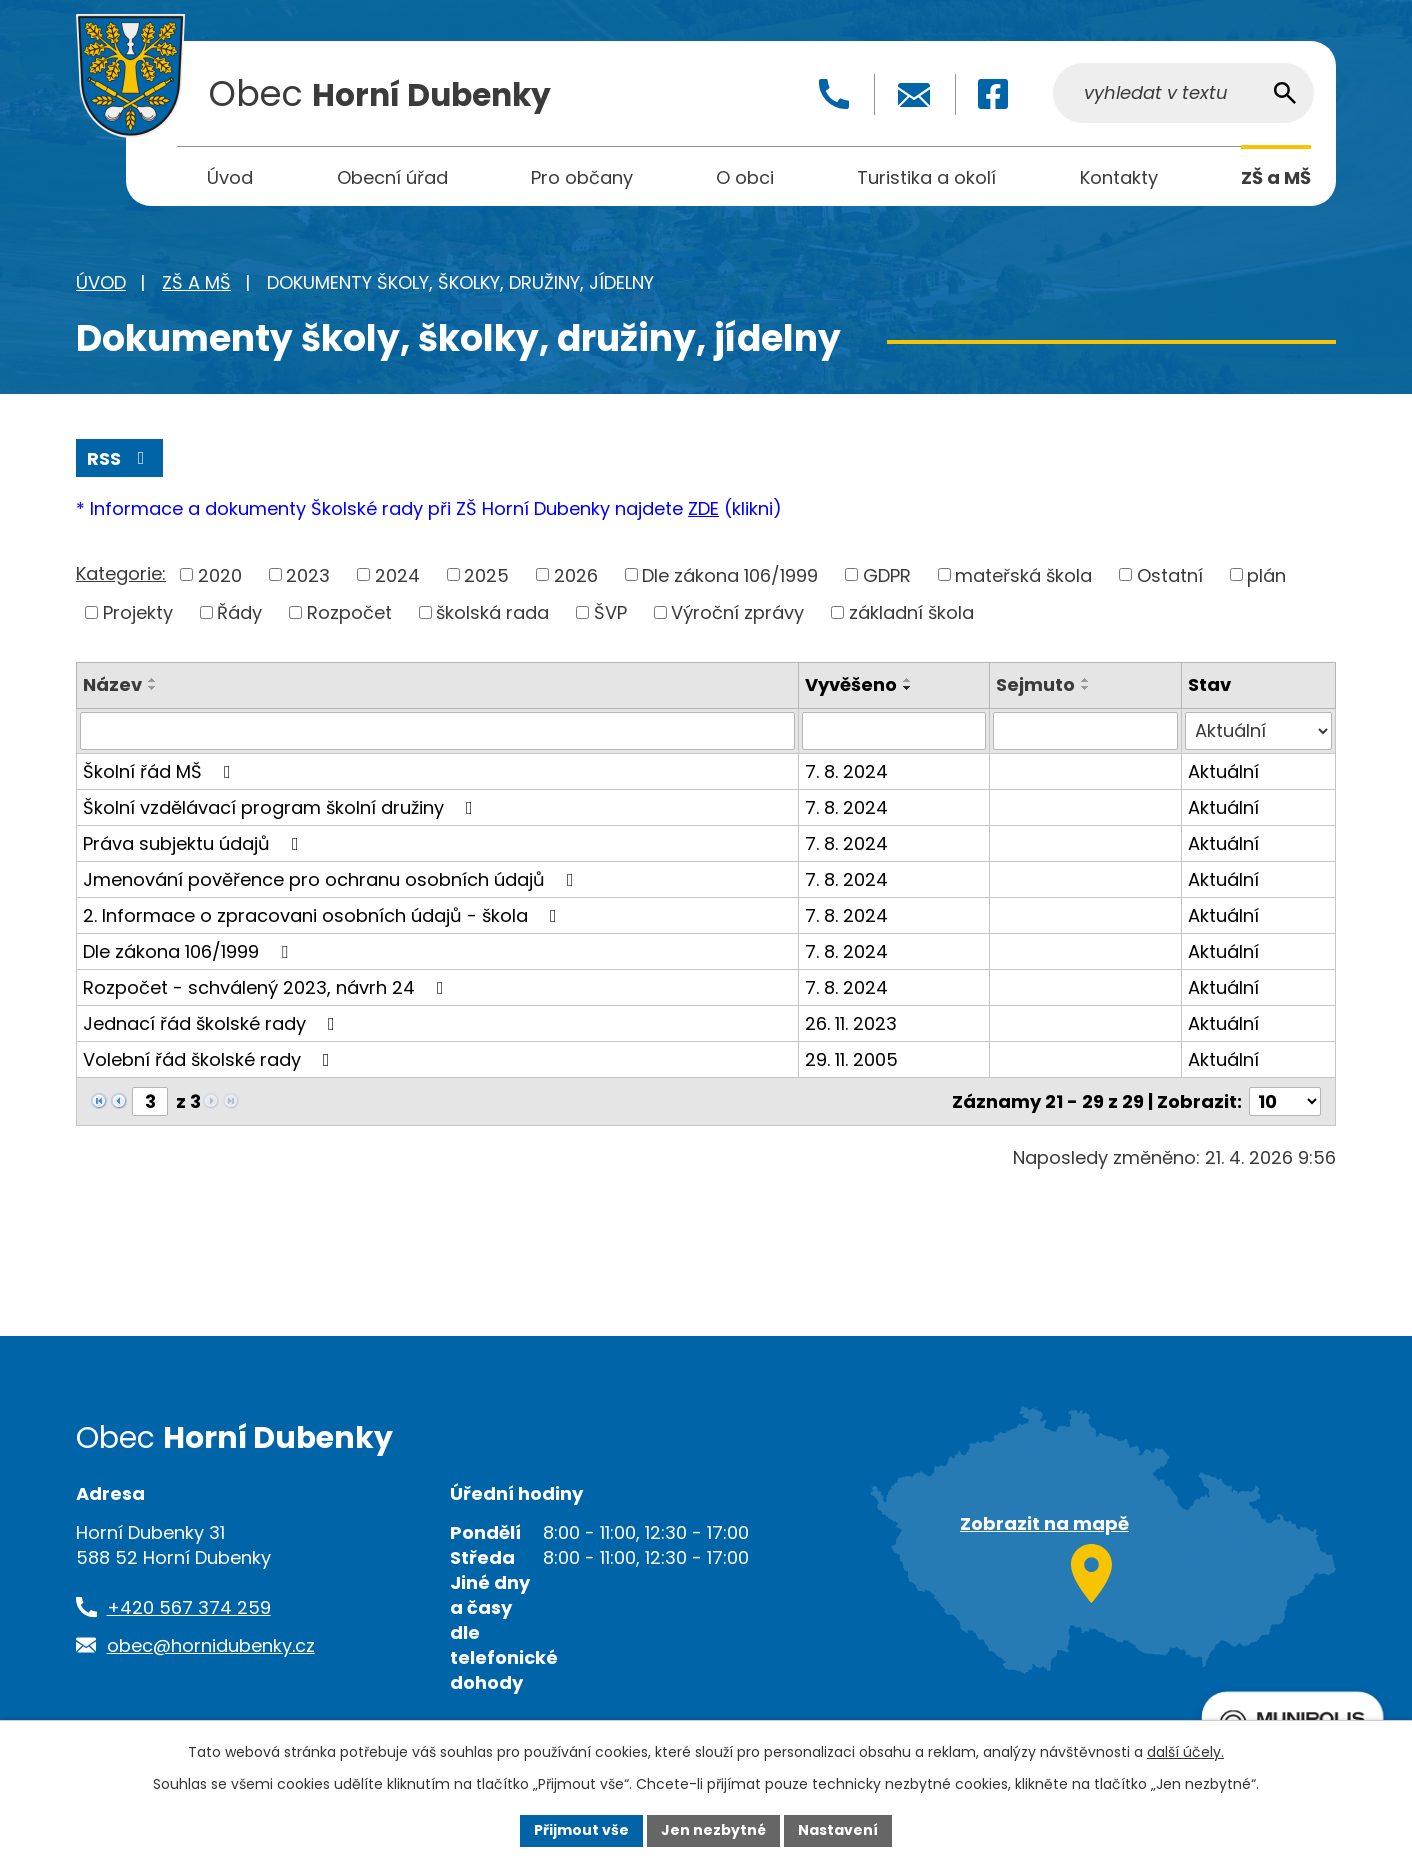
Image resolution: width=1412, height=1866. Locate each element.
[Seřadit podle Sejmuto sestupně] (1086, 688)
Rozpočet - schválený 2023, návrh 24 (267, 987)
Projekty (138, 612)
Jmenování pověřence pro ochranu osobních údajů (332, 879)
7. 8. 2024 (846, 771)
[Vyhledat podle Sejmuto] (1085, 731)
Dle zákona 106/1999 (730, 574)
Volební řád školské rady (210, 1059)
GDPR (887, 574)
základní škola (911, 612)
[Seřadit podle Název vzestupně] (153, 680)
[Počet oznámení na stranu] (1285, 1101)
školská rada (492, 612)
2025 (486, 574)
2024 (397, 574)
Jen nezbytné (713, 1830)
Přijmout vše (581, 1830)
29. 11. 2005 (851, 1059)
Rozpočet (349, 612)
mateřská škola (1023, 574)
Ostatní (1170, 574)
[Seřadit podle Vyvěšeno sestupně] (908, 688)
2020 (220, 574)
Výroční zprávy (737, 612)
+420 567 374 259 (189, 1607)
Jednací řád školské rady (213, 1023)
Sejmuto (1035, 684)
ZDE (703, 508)
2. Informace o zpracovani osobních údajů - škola (324, 915)
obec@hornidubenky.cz (211, 1645)
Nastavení (838, 1830)
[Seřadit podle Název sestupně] (153, 688)
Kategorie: (121, 573)
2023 (308, 574)
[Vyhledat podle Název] (437, 731)
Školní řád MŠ (161, 771)
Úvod (101, 282)
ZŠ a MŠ (196, 282)
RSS (120, 458)
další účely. (1185, 1752)
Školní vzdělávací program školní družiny (282, 807)
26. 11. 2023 (851, 1023)
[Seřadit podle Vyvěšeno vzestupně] (908, 680)
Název (112, 684)
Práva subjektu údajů (195, 843)
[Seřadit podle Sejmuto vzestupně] (1086, 680)
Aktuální (1223, 771)
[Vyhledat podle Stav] (1258, 731)
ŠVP (610, 612)
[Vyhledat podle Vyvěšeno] (894, 731)
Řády (239, 612)
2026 (576, 574)
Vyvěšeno (851, 684)
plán (1266, 574)
